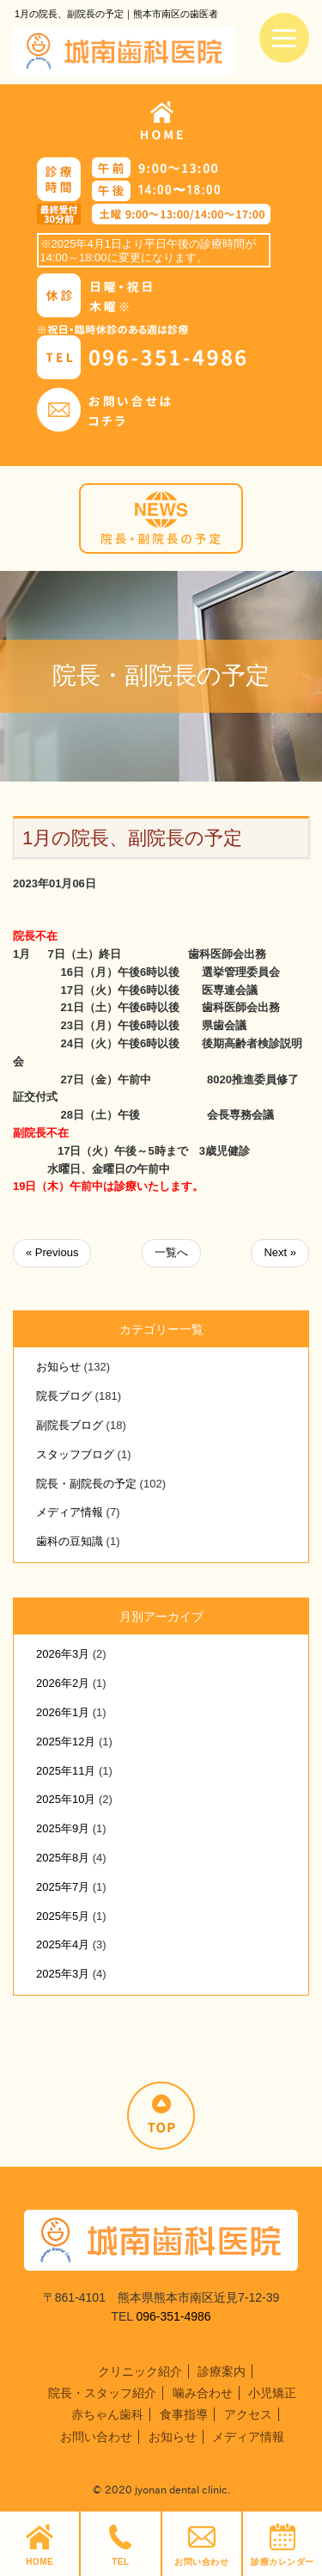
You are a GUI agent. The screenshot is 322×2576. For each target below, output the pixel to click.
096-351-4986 (173, 2316)
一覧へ (171, 1252)
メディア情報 (69, 1512)
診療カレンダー (282, 2545)
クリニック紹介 (140, 2371)
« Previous (52, 1252)
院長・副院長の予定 (86, 1483)
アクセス (248, 2414)
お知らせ (58, 1366)
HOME (39, 2545)
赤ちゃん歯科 (107, 2414)
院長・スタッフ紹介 (102, 2393)
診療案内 (221, 2371)
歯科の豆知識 (69, 1541)
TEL (120, 2545)
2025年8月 (62, 1857)
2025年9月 (62, 1828)
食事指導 (184, 2414)
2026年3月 (62, 1653)
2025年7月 (62, 1886)
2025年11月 (65, 1770)
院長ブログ (64, 1395)
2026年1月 (62, 1712)
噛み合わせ (203, 2393)
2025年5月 (62, 1916)
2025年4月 (62, 1944)
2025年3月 (62, 1973)
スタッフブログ (75, 1454)
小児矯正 (272, 2393)
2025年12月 (65, 1741)
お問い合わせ (201, 2545)
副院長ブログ (69, 1425)
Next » (280, 1252)
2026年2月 (62, 1683)
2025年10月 (65, 1799)
